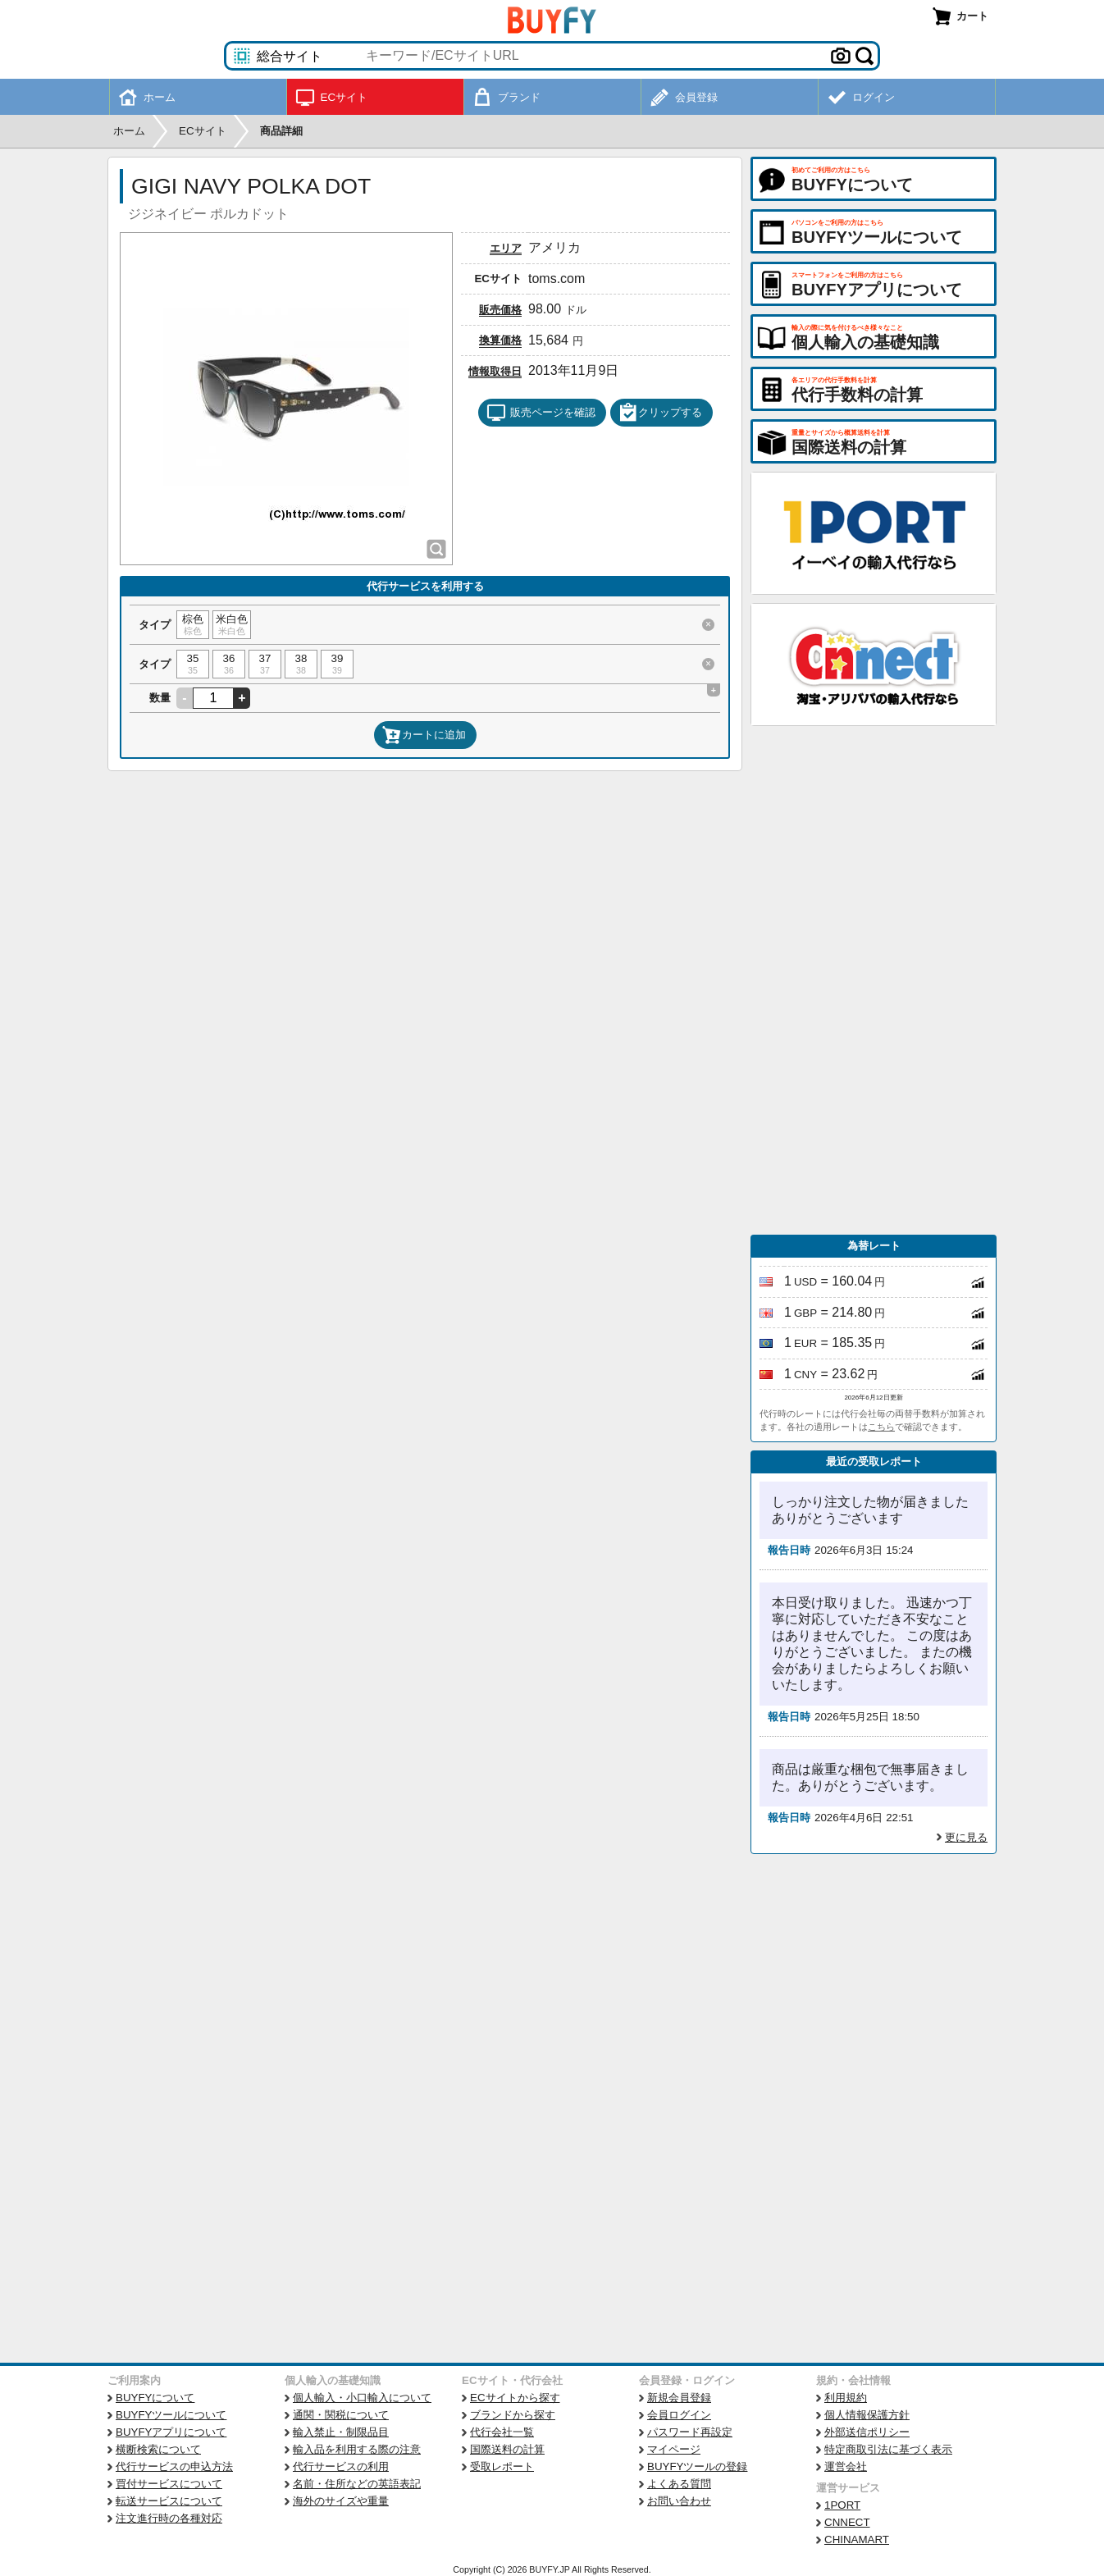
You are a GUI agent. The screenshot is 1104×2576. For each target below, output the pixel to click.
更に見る (966, 1837)
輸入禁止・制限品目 (341, 2432)
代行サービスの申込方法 (174, 2466)
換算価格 (500, 340)
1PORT (842, 2505)
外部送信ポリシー (867, 2432)
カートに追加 (424, 735)
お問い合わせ (679, 2501)
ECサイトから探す (515, 2397)
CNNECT (847, 2522)
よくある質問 (679, 2484)
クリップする (660, 412)
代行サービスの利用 (341, 2466)
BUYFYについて (155, 2397)
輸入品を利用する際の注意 (357, 2449)
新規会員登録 (679, 2397)
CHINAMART (856, 2539)
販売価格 (500, 310)
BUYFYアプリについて (171, 2432)
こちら (881, 1427)
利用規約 (845, 2397)
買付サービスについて (169, 2484)
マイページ (673, 2449)
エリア (506, 248)
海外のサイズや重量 (341, 2501)
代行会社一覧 (502, 2432)
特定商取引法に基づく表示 (888, 2449)
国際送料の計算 (507, 2449)
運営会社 (845, 2466)
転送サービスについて (169, 2501)
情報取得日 (495, 371)
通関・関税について (341, 2415)
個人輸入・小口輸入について (362, 2397)
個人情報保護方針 (867, 2415)
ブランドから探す (512, 2415)
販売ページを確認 (540, 412)
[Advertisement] (873, 980)
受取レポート (502, 2466)
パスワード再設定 (689, 2432)
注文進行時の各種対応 (169, 2518)
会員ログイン (679, 2415)
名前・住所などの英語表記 (357, 2484)
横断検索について (158, 2449)
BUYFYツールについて (171, 2415)
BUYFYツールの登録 (697, 2466)
